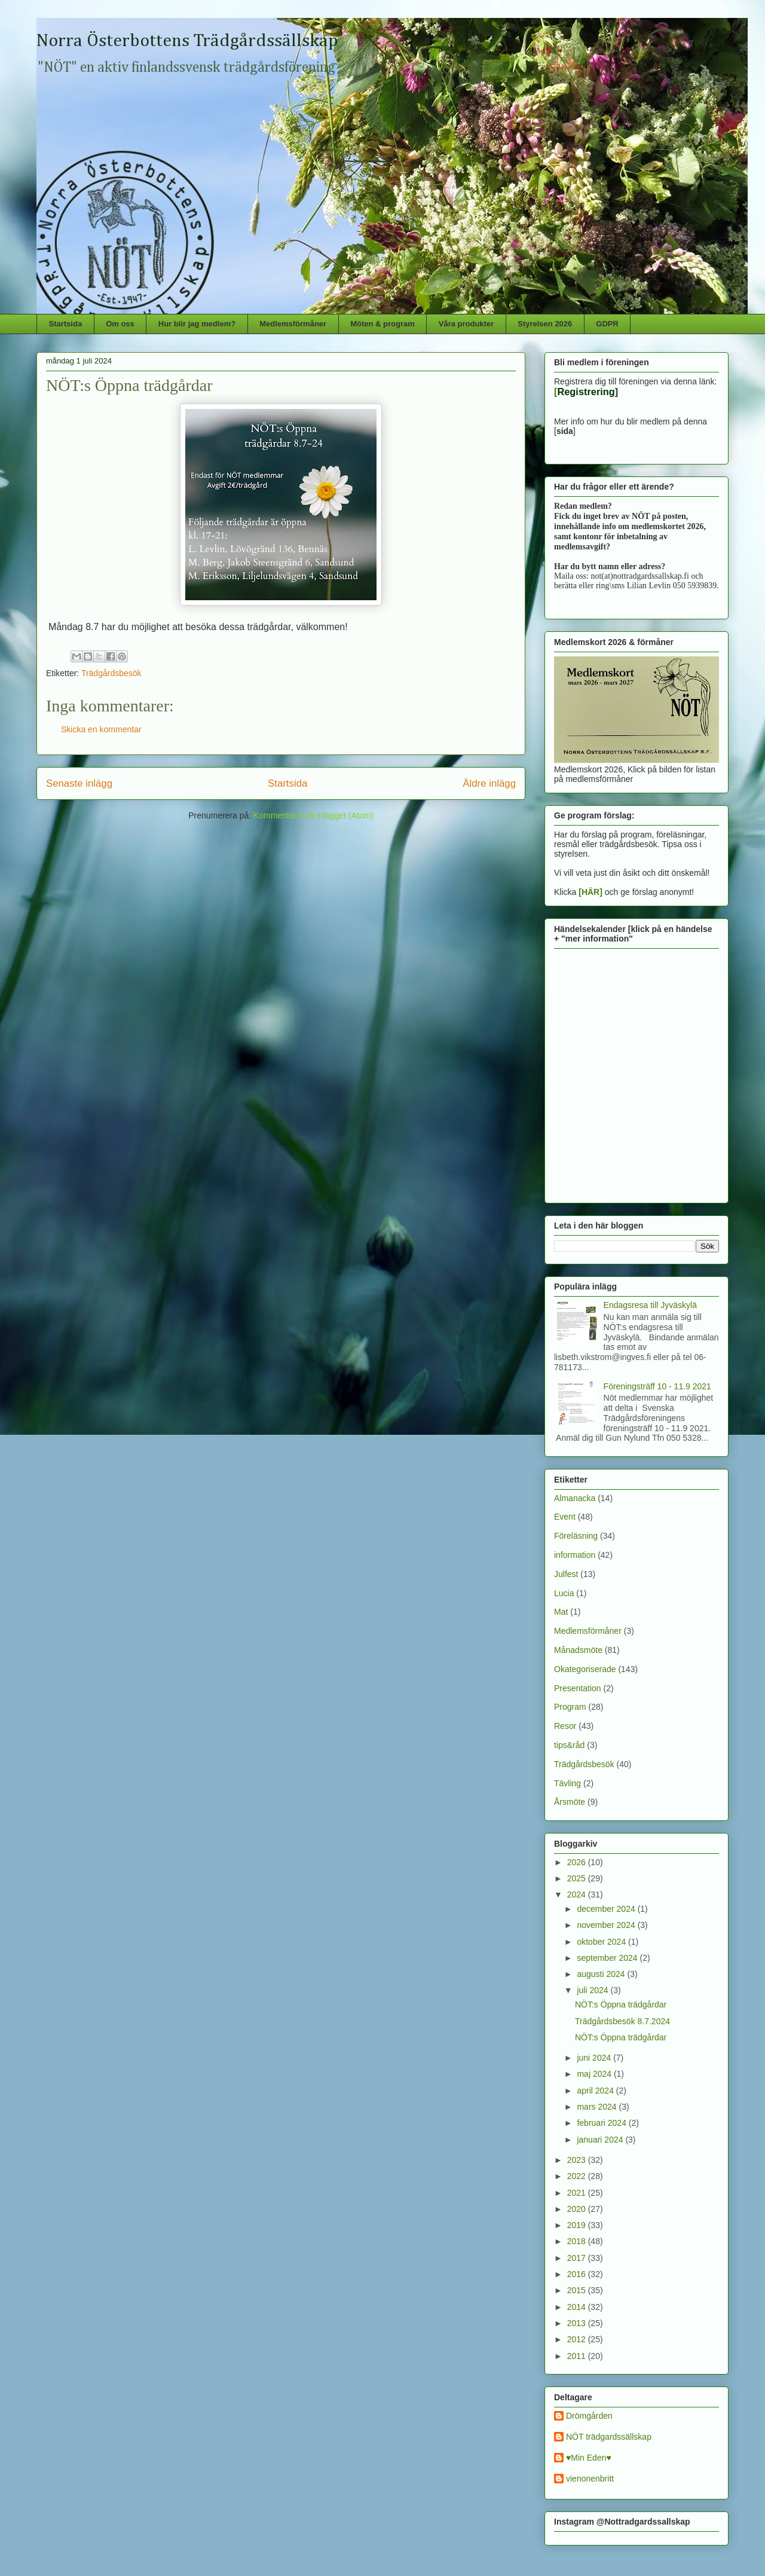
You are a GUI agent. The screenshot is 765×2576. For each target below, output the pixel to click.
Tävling (567, 1783)
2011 (577, 2356)
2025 (577, 1878)
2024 (577, 1894)
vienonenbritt (590, 2478)
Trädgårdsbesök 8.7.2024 (622, 2021)
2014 (577, 2307)
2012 (577, 2339)
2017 (577, 2258)
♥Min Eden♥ (588, 2457)
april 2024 (596, 2090)
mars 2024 (598, 2106)
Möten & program (382, 323)
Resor (565, 1726)
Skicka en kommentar (101, 729)
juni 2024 (595, 2057)
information (574, 1555)
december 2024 (607, 1909)
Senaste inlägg (79, 783)
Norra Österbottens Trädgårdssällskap (187, 41)
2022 (577, 2176)
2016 (577, 2274)
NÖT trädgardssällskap (608, 2436)
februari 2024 (602, 2123)
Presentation (577, 1688)
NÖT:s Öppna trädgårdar (620, 2004)
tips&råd (569, 1745)
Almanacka (574, 1498)
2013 (577, 2323)
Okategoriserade (585, 1669)
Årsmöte (569, 1802)
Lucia (564, 1593)
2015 (577, 2290)
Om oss (120, 323)
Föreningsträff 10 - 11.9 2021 (657, 1386)
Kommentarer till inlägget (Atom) (313, 815)
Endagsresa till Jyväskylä (650, 1305)
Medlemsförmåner (292, 323)
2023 (577, 2160)
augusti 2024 (602, 1974)
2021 (577, 2193)
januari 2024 (601, 2139)
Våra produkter (466, 323)
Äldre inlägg (489, 783)
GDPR (607, 323)
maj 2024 (595, 2074)
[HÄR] (590, 892)
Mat (561, 1612)
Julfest (566, 1574)
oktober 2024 (602, 1941)
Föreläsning (576, 1536)
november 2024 (607, 1925)
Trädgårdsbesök (111, 673)
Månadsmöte (578, 1650)
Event (565, 1516)
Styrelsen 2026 (545, 323)
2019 (577, 2225)
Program (570, 1707)
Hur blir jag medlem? (196, 323)
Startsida (65, 323)
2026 (577, 1862)
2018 (577, 2241)
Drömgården (589, 2416)
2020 (577, 2209)
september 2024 (608, 1958)
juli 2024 (593, 1990)
